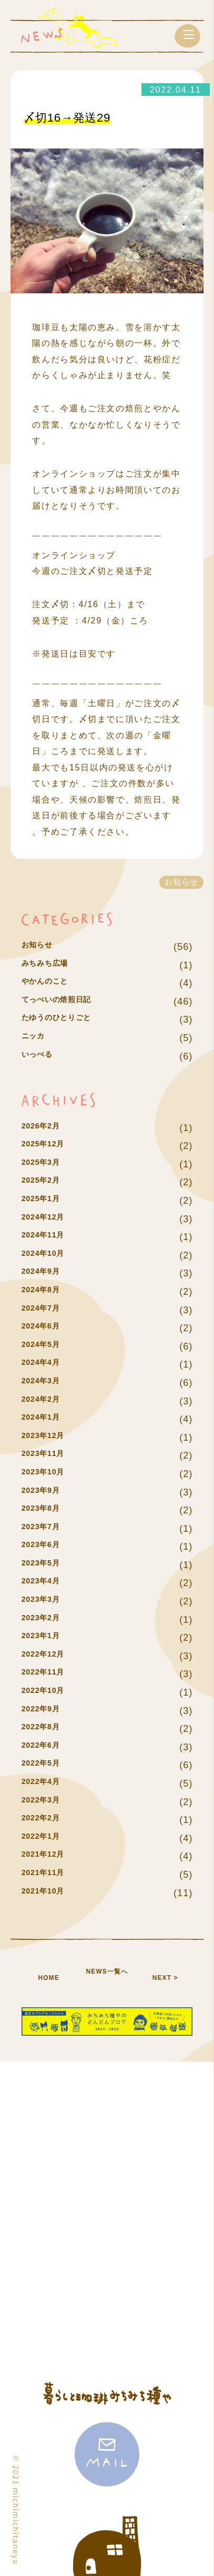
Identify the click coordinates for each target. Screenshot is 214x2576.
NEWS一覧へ (107, 1977)
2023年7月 (46, 1528)
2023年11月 (49, 1455)
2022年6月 (46, 1746)
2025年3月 (46, 1164)
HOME (49, 1977)
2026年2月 (46, 1127)
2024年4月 (46, 1364)
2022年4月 (46, 1783)
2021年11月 (49, 1874)
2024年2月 (46, 1400)
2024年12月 (49, 1218)
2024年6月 (46, 1327)
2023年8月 (46, 1509)
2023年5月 (46, 1564)
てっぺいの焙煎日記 (66, 1001)
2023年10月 (49, 1473)
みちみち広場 (51, 964)
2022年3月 (46, 1801)
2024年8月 (46, 1291)
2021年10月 (49, 1892)
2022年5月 (46, 1764)
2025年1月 (46, 1200)
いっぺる (42, 1056)
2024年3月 (46, 1382)
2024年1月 (46, 1418)
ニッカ (37, 1037)
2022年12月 (49, 1655)
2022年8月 (46, 1728)
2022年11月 (49, 1673)
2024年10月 (49, 1255)
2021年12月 (49, 1855)
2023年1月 (46, 1637)
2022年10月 (49, 1692)
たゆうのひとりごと (66, 1019)
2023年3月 (46, 1601)
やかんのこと (51, 982)
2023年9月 (46, 1492)
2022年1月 (46, 1838)
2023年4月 (46, 1582)
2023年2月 (46, 1619)
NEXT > (165, 1977)
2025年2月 (46, 1181)
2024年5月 (46, 1346)
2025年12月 (49, 1145)
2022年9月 (46, 1710)
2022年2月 (46, 1819)
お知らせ (42, 946)
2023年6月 (46, 1546)
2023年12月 (49, 1437)
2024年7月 (46, 1309)
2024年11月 (49, 1236)
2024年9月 (46, 1273)
